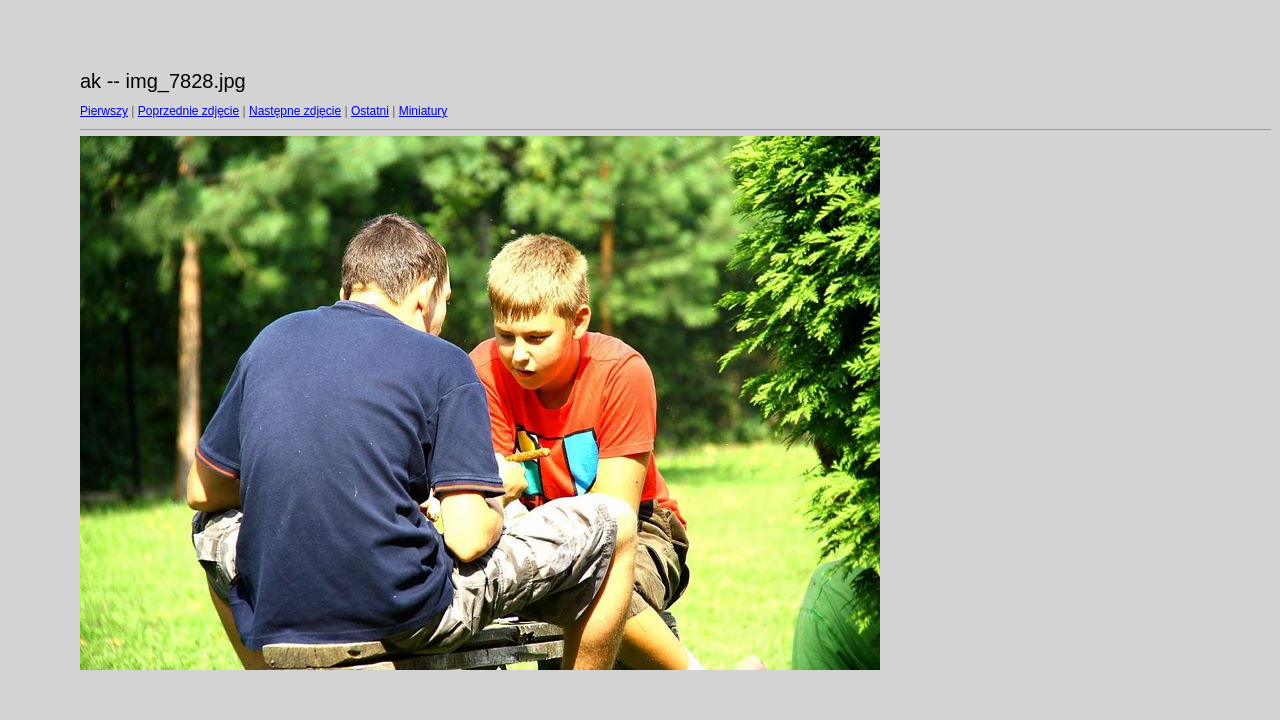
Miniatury (423, 111)
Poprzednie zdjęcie (188, 111)
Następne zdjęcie (295, 111)
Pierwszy (104, 111)
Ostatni (370, 111)
